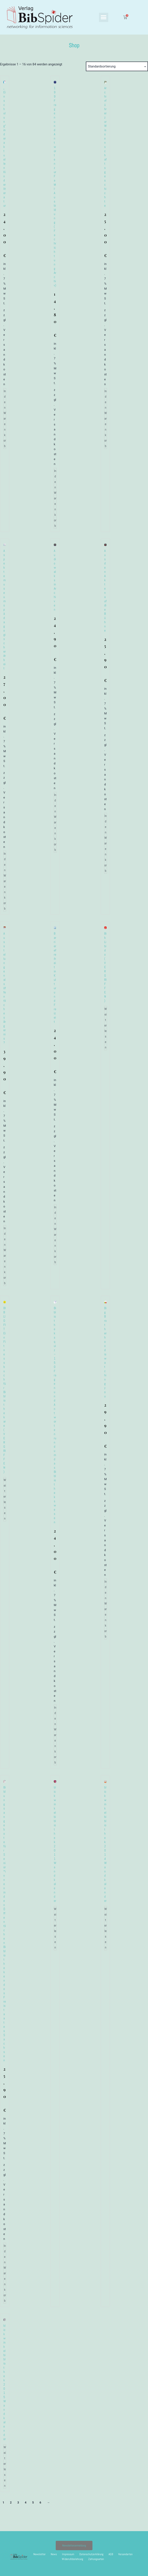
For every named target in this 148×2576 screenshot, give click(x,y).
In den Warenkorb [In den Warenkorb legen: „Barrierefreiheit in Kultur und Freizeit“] (55, 1234)
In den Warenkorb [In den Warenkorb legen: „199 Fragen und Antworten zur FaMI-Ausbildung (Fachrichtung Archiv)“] (55, 498)
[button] (103, 17)
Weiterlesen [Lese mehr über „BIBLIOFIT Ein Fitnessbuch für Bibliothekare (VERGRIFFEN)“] (5, 1499)
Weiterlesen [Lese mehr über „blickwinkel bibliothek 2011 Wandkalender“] (55, 1928)
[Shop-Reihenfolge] (117, 66)
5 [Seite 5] (33, 2502)
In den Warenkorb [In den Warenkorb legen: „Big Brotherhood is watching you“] (105, 1608)
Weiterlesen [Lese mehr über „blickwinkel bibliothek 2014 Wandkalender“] (105, 1928)
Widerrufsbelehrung (72, 2559)
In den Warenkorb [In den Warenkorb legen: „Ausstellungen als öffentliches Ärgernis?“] (5, 1255)
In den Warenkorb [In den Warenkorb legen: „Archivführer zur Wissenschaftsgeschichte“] (105, 418)
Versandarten (125, 2554)
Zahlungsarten (96, 2559)
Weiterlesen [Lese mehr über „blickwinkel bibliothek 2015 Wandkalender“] (5, 2466)
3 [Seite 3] (18, 2502)
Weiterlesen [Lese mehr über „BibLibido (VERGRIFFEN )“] (105, 1028)
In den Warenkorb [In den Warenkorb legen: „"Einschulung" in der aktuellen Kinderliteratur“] (5, 418)
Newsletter (39, 2554)
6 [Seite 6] (40, 2502)
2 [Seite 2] (11, 2502)
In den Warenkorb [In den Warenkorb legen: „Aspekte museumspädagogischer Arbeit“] (5, 881)
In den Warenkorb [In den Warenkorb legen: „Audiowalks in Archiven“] (55, 822)
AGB (111, 2554)
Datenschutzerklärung (91, 2554)
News (54, 2554)
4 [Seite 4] (25, 2502)
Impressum (68, 2554)
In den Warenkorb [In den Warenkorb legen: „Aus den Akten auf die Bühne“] (105, 843)
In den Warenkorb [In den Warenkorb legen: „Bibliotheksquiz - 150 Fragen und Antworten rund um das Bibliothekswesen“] (55, 1734)
